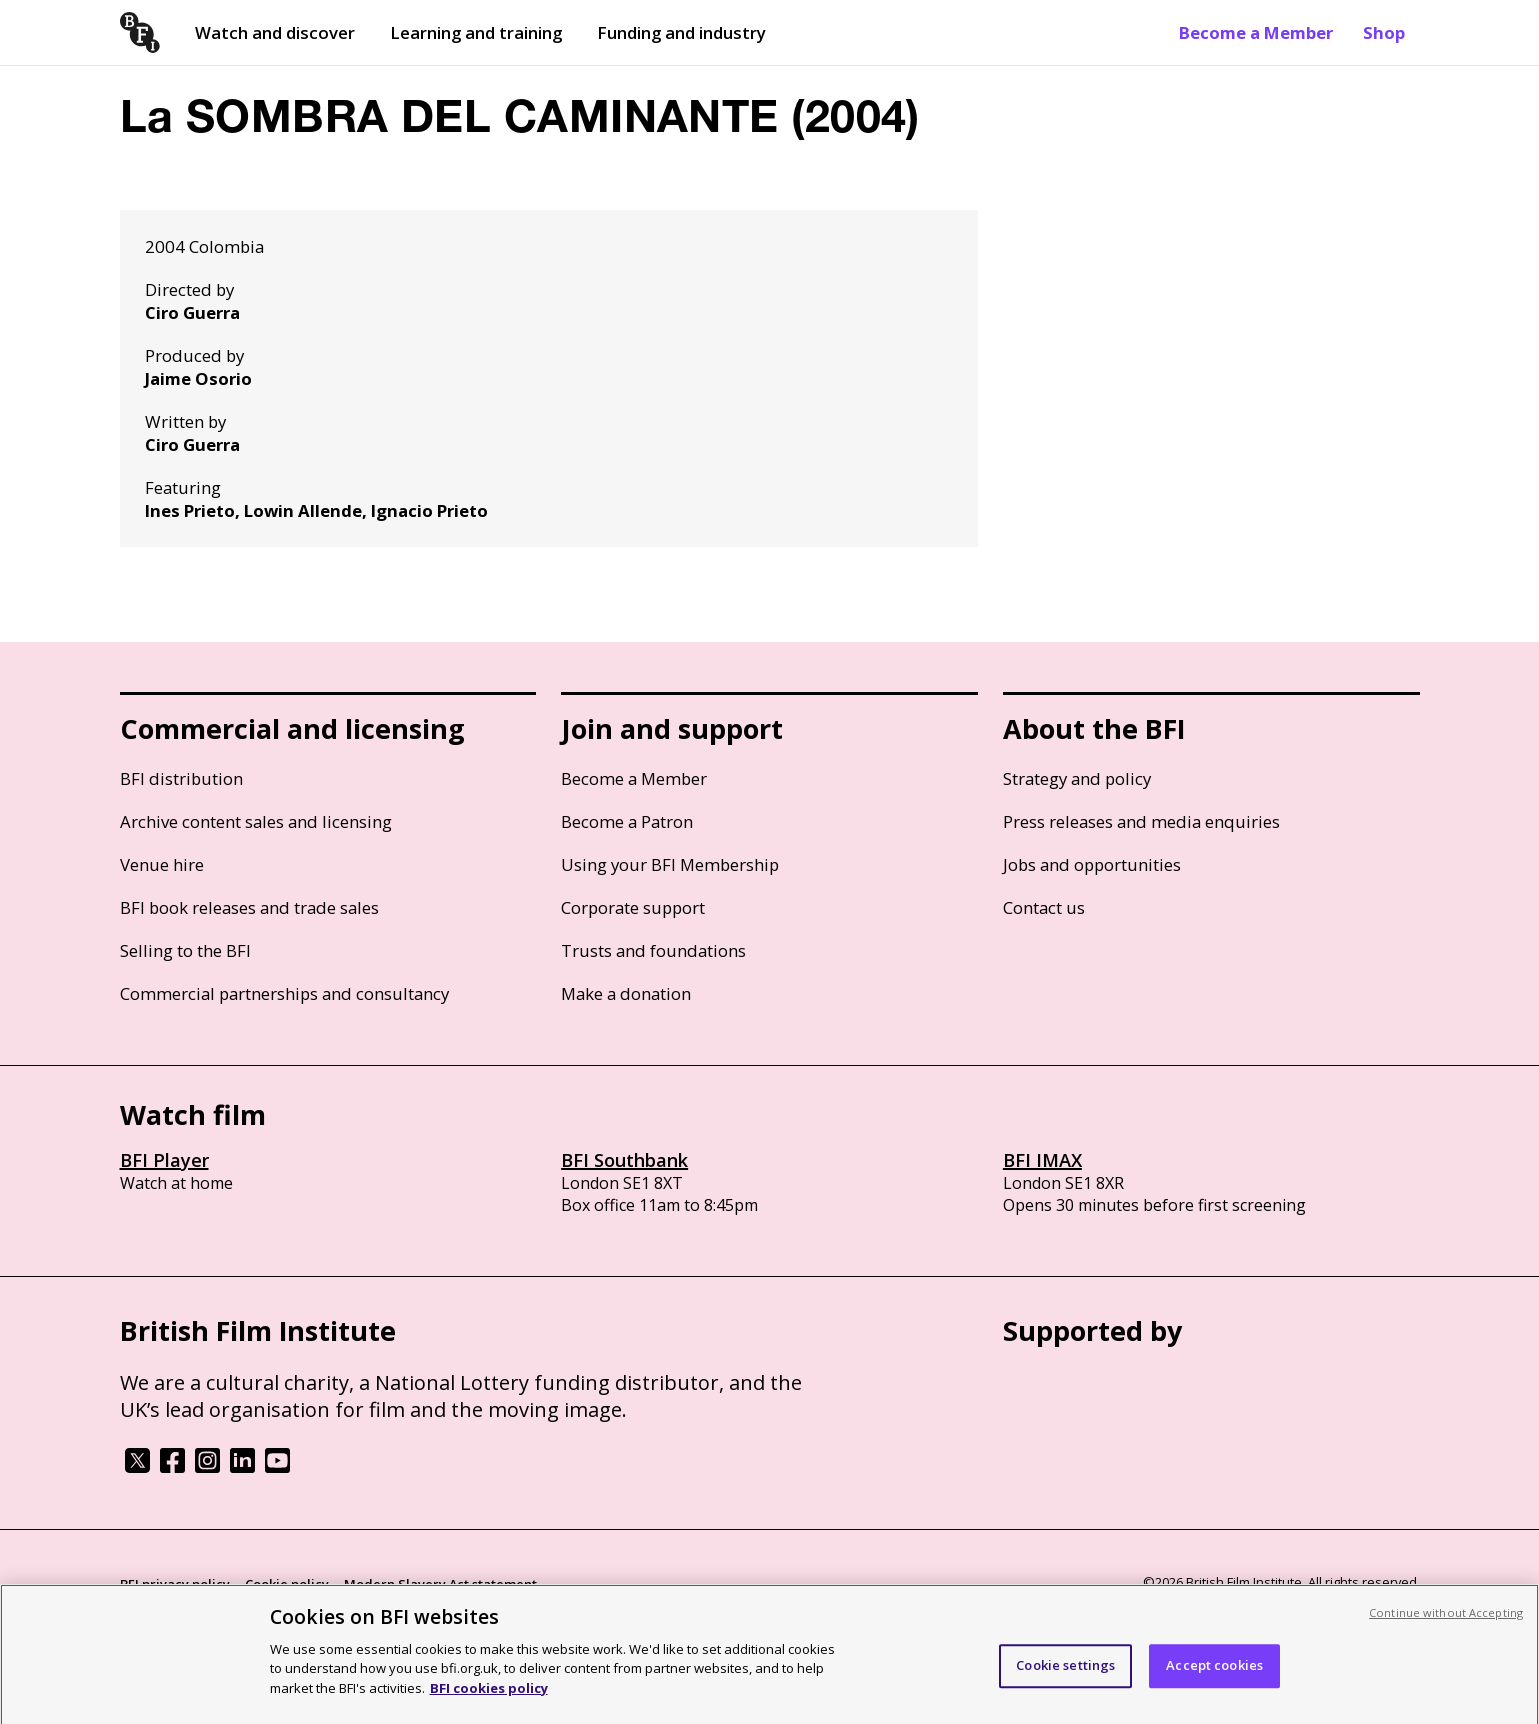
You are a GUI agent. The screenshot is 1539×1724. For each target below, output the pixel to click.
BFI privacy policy (175, 1584)
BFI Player (164, 1160)
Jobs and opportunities (1092, 864)
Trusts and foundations (653, 950)
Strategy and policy (1077, 778)
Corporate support (633, 907)
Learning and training (476, 32)
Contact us (1044, 907)
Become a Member (1256, 32)
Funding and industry (681, 32)
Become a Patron (627, 821)
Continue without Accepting (1446, 1620)
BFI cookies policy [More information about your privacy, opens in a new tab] (489, 1696)
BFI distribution (181, 778)
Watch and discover (275, 32)
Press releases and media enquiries (1141, 821)
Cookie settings (1065, 1674)
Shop (1384, 32)
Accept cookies (1214, 1674)
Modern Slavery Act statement (440, 1584)
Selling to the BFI (185, 950)
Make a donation (626, 993)
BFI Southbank (624, 1160)
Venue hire (162, 864)
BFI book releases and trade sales (249, 907)
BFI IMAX (1042, 1160)
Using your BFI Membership (670, 864)
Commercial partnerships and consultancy (284, 993)
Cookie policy (287, 1584)
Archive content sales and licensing (256, 821)
